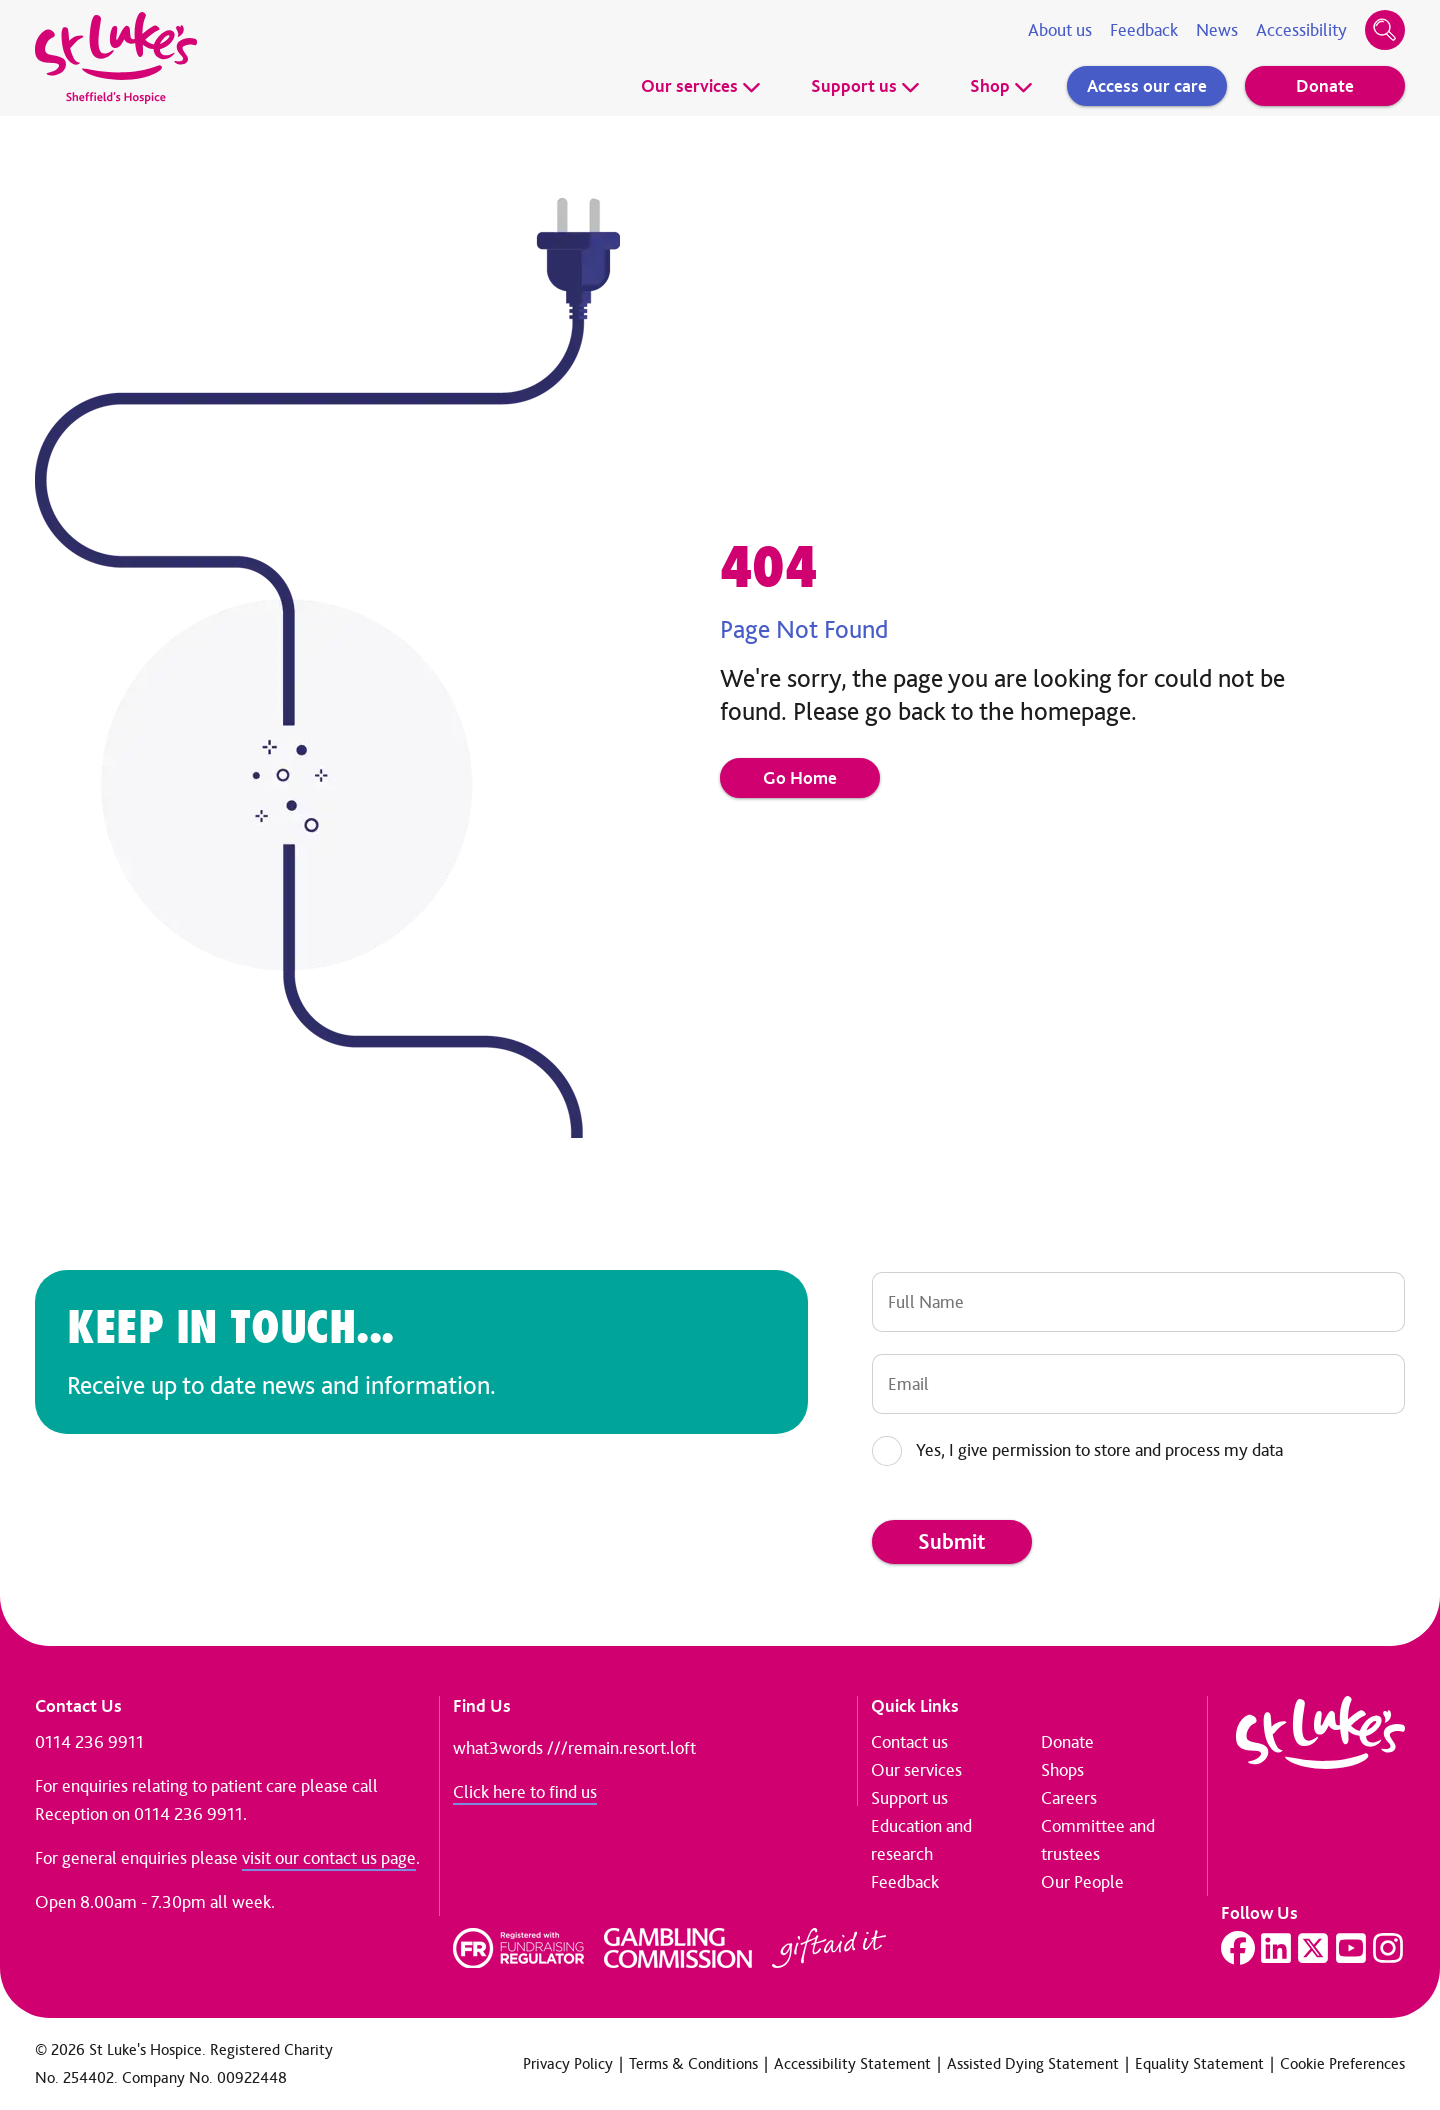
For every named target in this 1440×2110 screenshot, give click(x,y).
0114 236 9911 (89, 1742)
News (1217, 30)
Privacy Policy (568, 2063)
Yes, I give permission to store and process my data (1099, 1450)
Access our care (1147, 86)
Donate (1325, 86)
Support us (865, 86)
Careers (1069, 1798)
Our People (1082, 1882)
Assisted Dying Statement (1033, 2063)
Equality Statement (1199, 2063)
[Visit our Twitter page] (1313, 1948)
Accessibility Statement (852, 2063)
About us (1060, 30)
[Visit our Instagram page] (1388, 1948)
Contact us (909, 1742)
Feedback (1144, 30)
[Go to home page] (116, 58)
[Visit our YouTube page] (1351, 1948)
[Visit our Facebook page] (1238, 1948)
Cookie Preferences (1342, 2063)
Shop (1001, 86)
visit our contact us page (329, 1858)
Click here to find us (525, 1792)
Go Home (800, 778)
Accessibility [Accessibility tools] (1301, 30)
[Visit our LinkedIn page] (1276, 1948)
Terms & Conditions (693, 2063)
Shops (1062, 1770)
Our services (701, 86)
